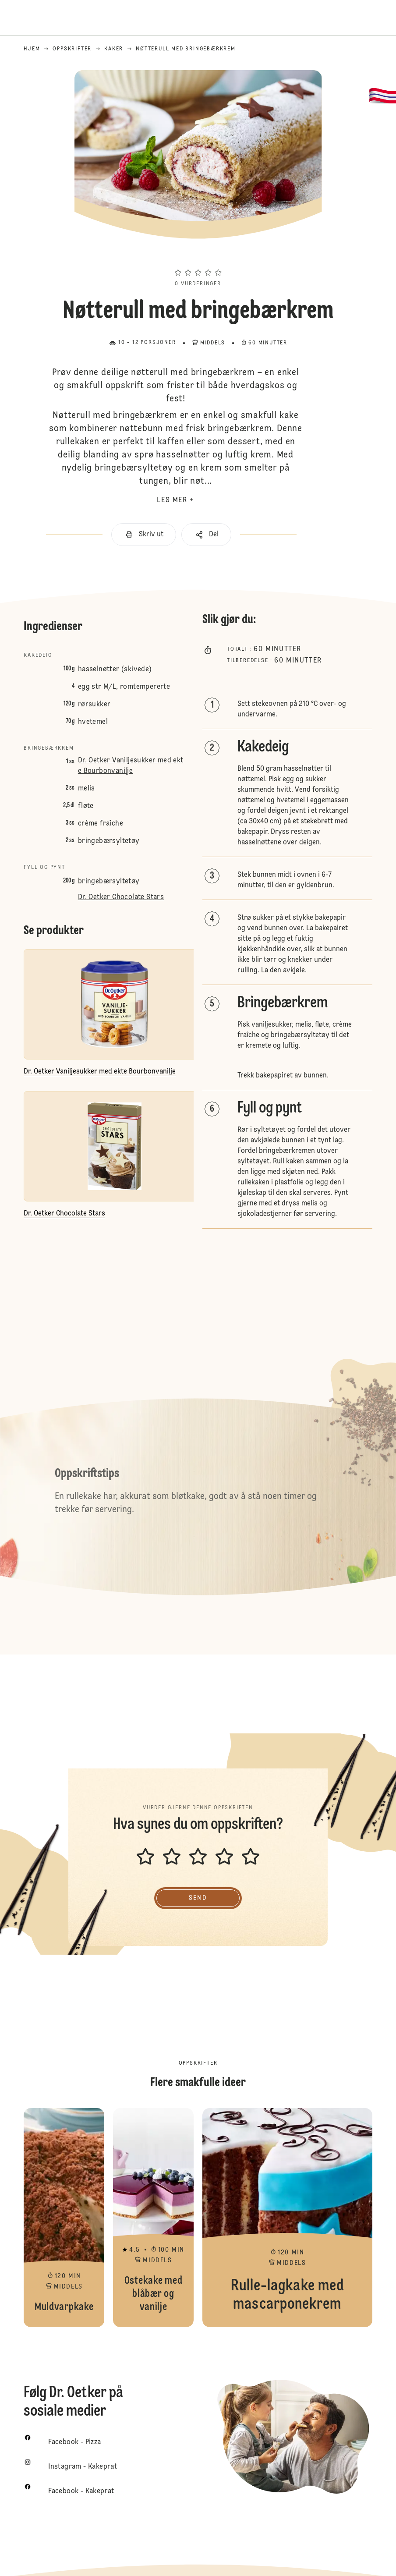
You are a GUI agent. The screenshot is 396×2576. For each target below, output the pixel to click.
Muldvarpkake (64, 2217)
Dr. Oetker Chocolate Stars (121, 897)
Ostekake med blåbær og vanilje (153, 2217)
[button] (198, 257)
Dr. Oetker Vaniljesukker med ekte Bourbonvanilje (131, 766)
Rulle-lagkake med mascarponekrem (287, 2217)
